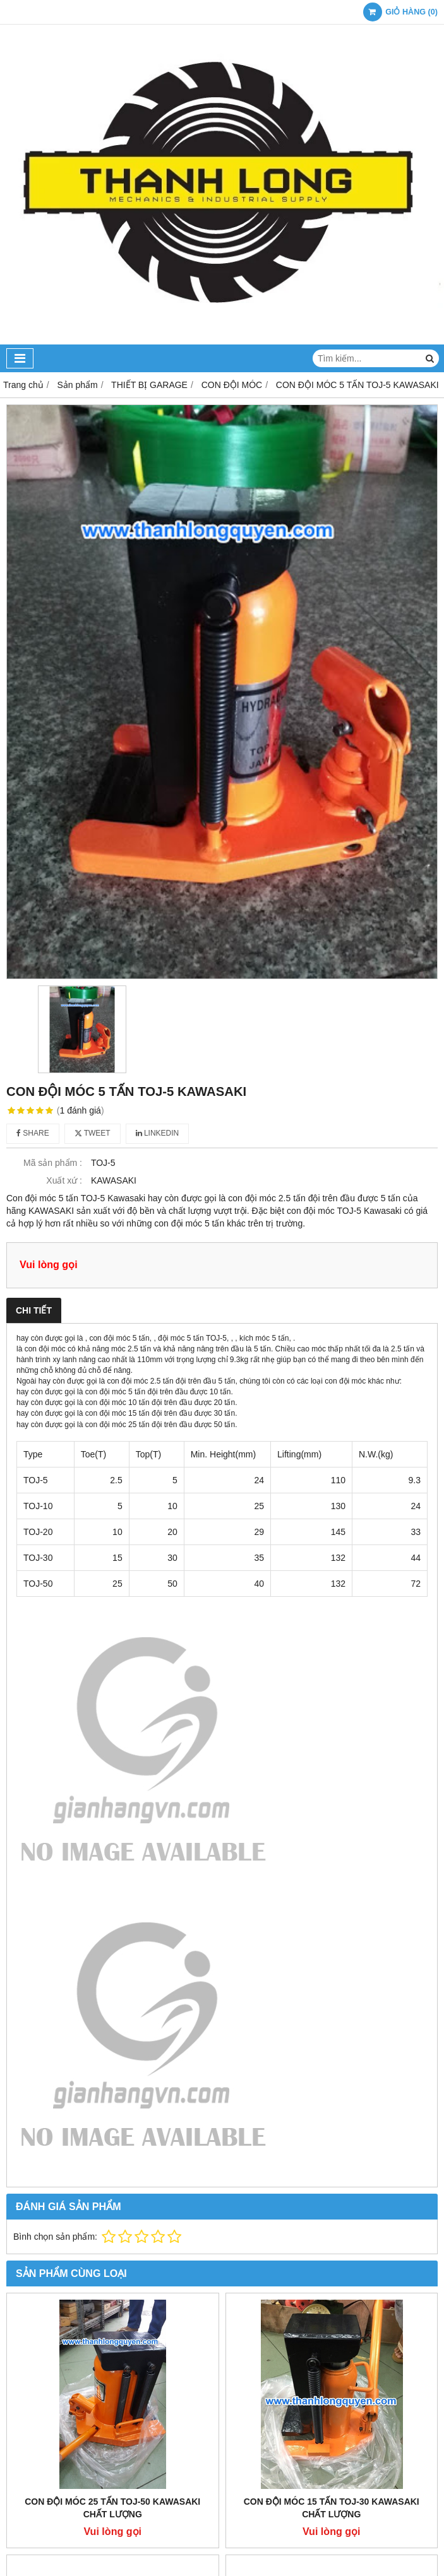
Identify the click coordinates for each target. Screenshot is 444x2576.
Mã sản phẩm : (52, 1163)
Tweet (93, 1133)
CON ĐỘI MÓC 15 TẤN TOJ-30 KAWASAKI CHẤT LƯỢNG (331, 2508)
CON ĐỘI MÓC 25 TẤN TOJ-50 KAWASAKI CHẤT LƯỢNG (112, 2508)
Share (32, 1133)
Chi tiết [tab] (34, 1310)
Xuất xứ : (64, 1180)
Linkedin (157, 1133)
